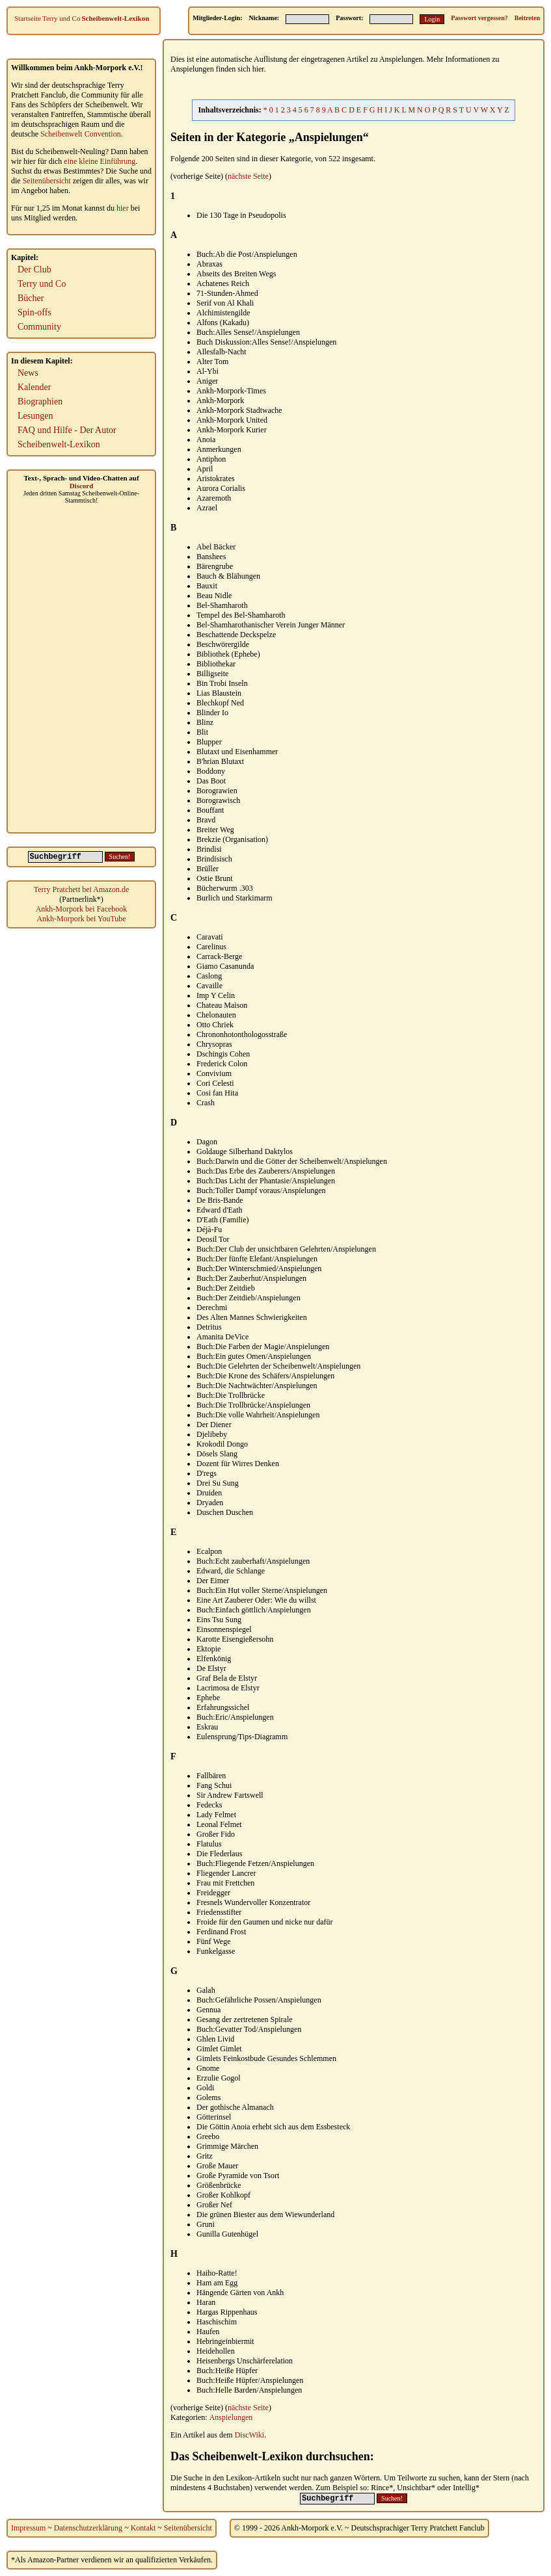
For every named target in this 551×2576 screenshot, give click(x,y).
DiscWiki (250, 2434)
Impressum (28, 2527)
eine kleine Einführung (99, 161)
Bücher (31, 298)
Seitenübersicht (47, 180)
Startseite (27, 18)
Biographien (40, 401)
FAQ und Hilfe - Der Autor (67, 430)
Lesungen (35, 416)
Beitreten (527, 17)
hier (122, 208)
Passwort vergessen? (479, 17)
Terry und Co (61, 18)
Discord (82, 486)
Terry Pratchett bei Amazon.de (81, 889)
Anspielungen (231, 2417)
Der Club (34, 269)
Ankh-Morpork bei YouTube (81, 918)
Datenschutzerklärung (88, 2527)
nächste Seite (248, 176)
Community (39, 327)
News (28, 373)
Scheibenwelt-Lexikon (115, 18)
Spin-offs (34, 312)
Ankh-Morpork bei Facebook (82, 908)
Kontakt (143, 2527)
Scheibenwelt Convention (80, 133)
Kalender (34, 387)
